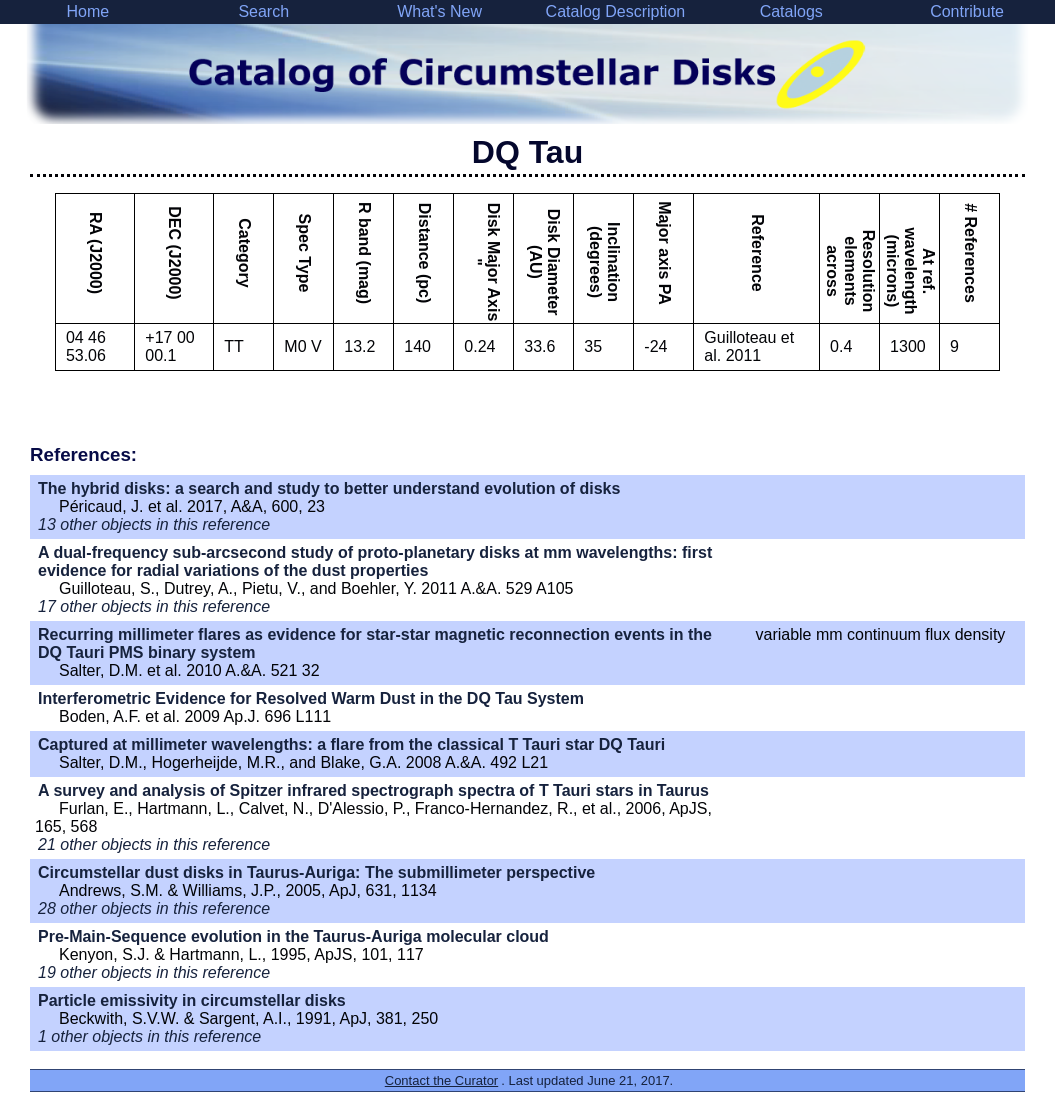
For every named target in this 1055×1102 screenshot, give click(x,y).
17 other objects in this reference (154, 606)
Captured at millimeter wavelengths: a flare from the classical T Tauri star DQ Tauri (351, 744)
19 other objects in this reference (154, 972)
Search (263, 11)
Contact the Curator (441, 1080)
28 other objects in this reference (154, 908)
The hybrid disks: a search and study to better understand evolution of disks (329, 488)
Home (88, 11)
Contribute (967, 11)
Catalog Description (616, 11)
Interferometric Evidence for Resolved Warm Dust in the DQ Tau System (311, 698)
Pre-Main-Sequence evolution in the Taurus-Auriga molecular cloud (293, 936)
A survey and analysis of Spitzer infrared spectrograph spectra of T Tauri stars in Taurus (373, 790)
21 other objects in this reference (154, 844)
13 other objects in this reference (154, 524)
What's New (439, 11)
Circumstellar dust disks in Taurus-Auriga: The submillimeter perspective (316, 872)
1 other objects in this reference (149, 1036)
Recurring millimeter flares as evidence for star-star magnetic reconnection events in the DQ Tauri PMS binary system (375, 643)
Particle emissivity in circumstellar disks (192, 1000)
